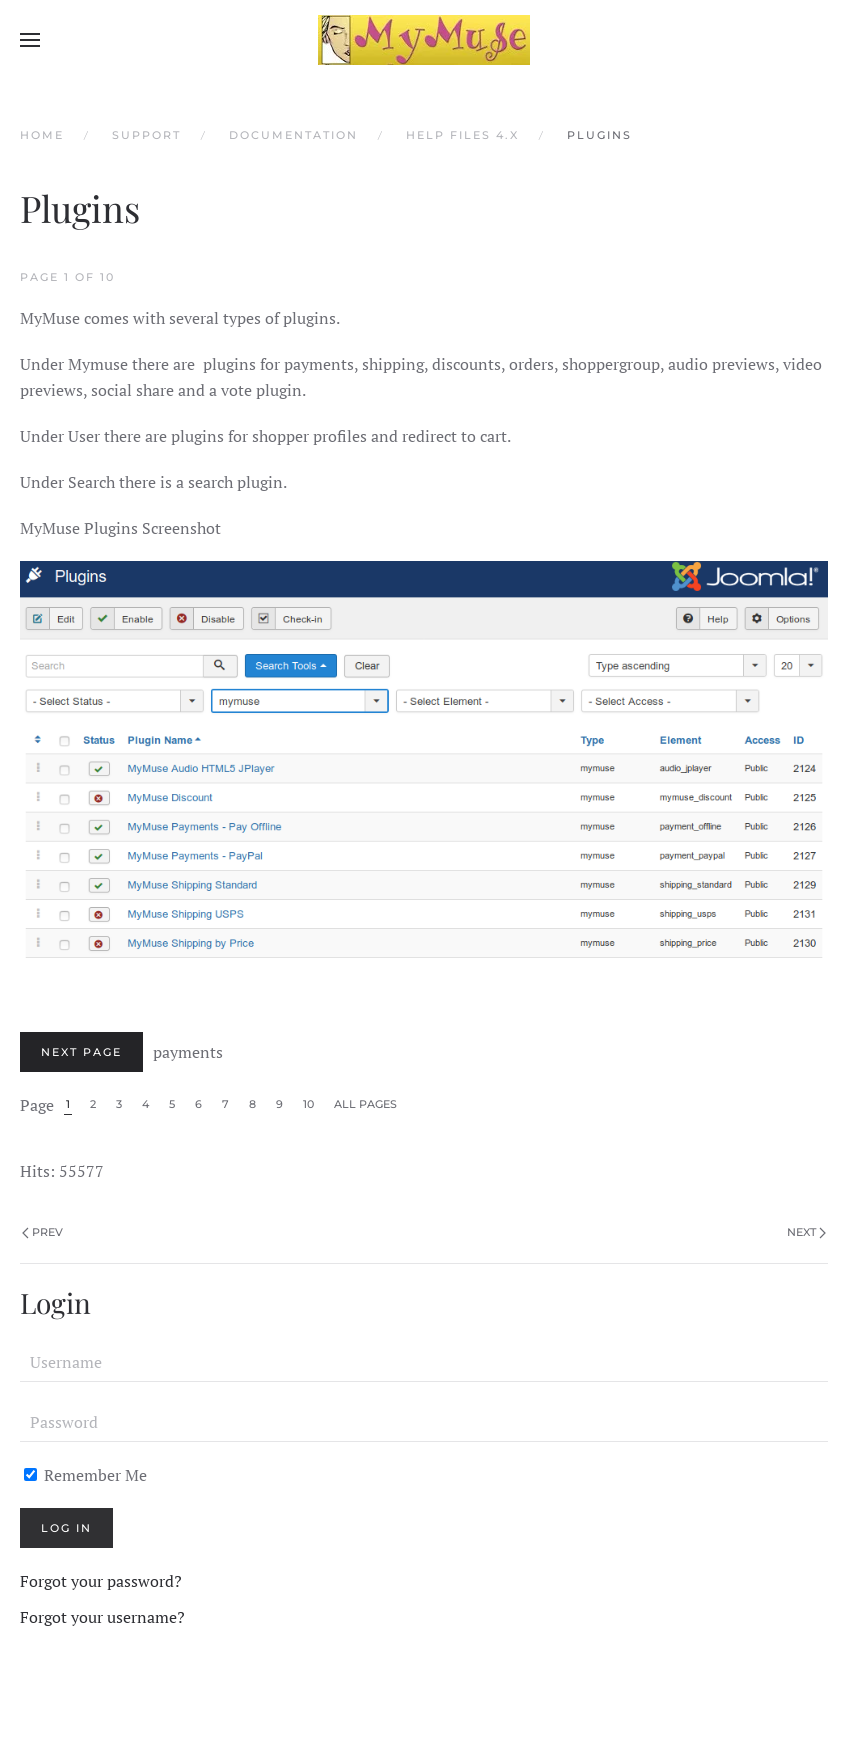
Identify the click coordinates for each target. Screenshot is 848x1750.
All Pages (365, 1104)
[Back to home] (424, 40)
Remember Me (85, 1475)
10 (308, 1104)
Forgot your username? (102, 1617)
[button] (30, 40)
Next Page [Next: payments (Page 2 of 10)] (81, 1052)
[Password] (424, 1422)
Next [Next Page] (806, 1232)
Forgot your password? (101, 1581)
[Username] (424, 1362)
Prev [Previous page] (42, 1232)
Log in (66, 1528)
